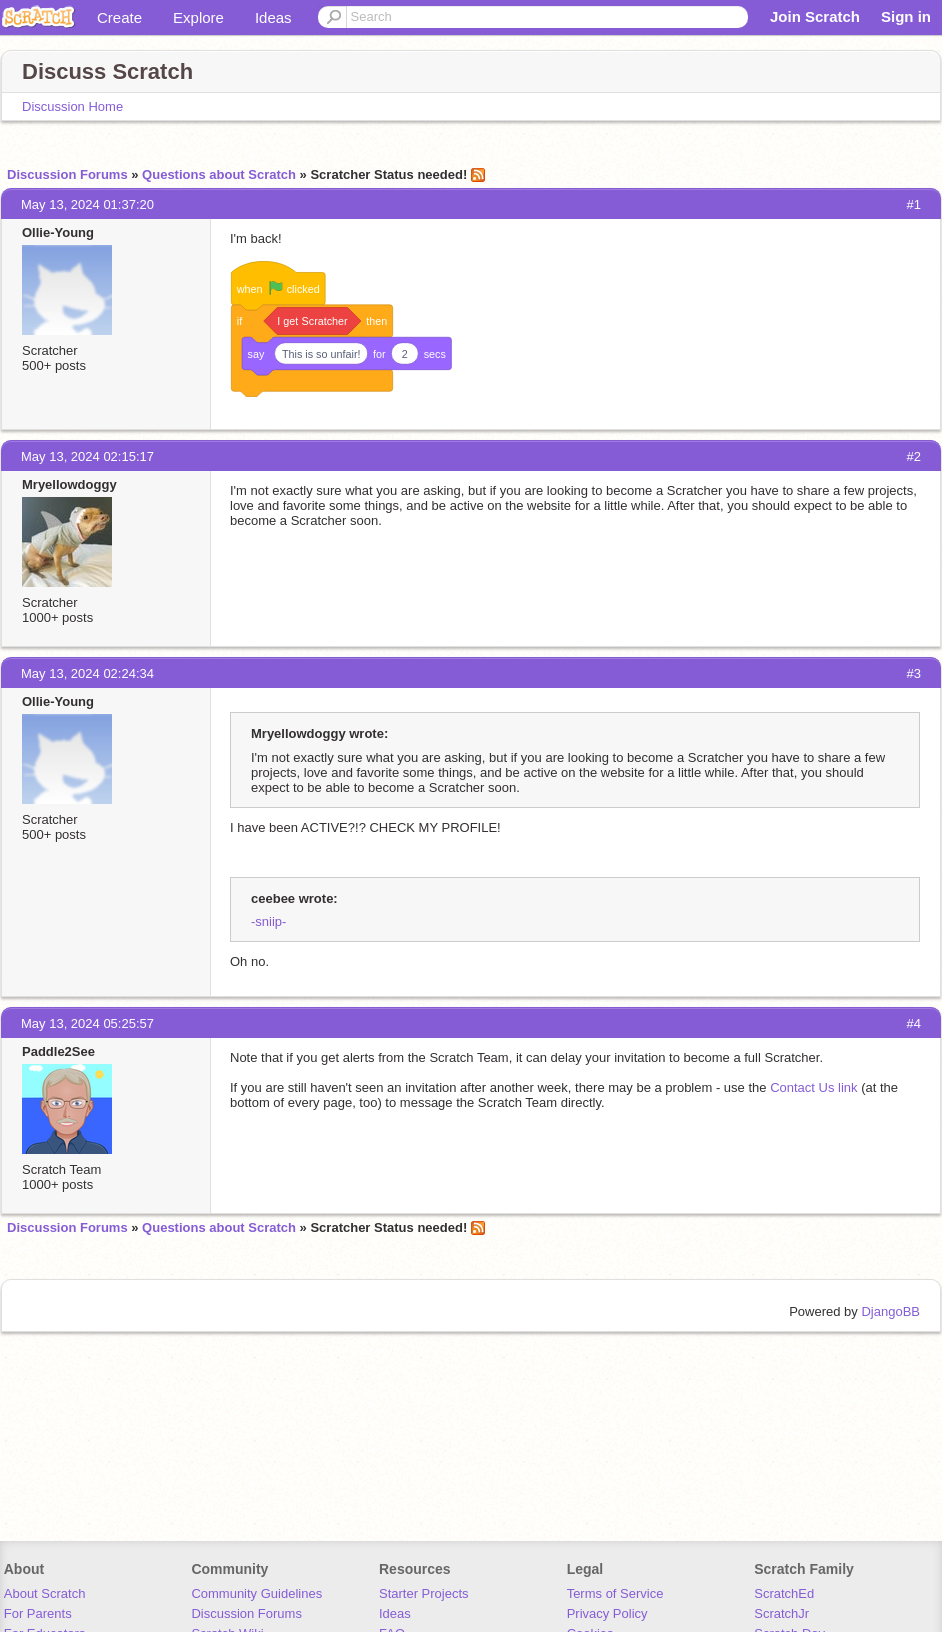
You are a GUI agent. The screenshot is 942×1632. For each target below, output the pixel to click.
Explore (198, 17)
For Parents (38, 1613)
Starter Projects (424, 1593)
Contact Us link (813, 1087)
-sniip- (268, 921)
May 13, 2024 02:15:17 (87, 456)
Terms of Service (615, 1593)
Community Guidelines (256, 1593)
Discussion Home (72, 106)
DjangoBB (890, 1311)
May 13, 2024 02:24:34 (87, 673)
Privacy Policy (607, 1613)
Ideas (273, 17)
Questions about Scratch (219, 174)
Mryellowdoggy (69, 484)
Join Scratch (815, 16)
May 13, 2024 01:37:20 (87, 204)
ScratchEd (784, 1593)
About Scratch (45, 1593)
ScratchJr (781, 1613)
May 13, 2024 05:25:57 (87, 1023)
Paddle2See (58, 1051)
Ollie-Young (58, 232)
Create (119, 17)
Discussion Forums (67, 174)
